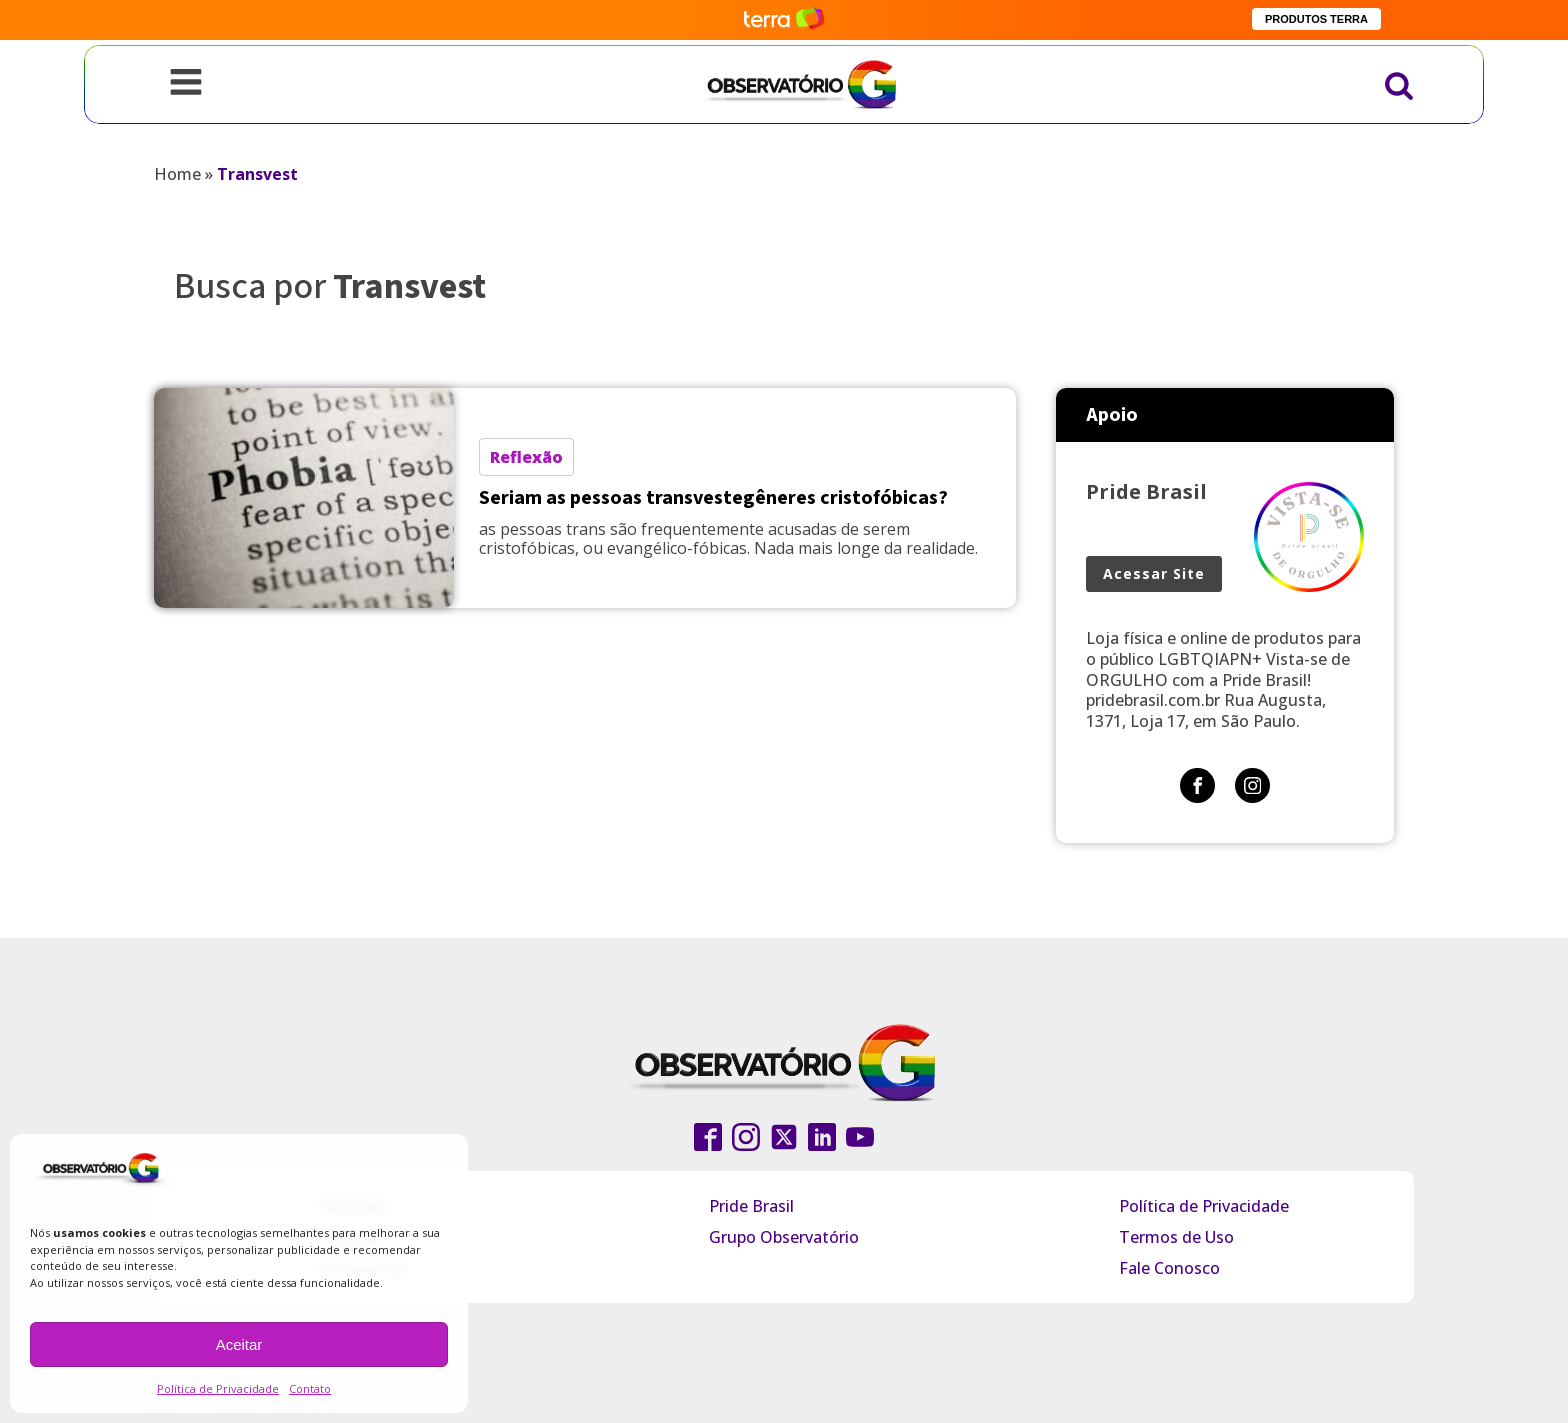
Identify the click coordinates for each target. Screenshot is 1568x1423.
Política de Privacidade (218, 1388)
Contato (310, 1388)
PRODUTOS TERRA (1316, 19)
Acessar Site (1154, 573)
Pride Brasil (751, 1206)
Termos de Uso (1176, 1237)
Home (177, 174)
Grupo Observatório (784, 1237)
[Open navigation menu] (186, 84)
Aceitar (239, 1344)
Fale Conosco (1169, 1268)
